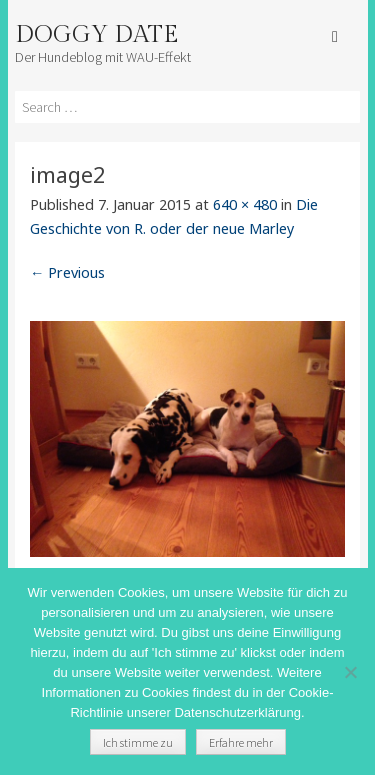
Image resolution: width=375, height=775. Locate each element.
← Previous (67, 272)
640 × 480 (245, 204)
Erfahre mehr (241, 742)
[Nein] (350, 672)
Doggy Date (96, 35)
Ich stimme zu (138, 742)
